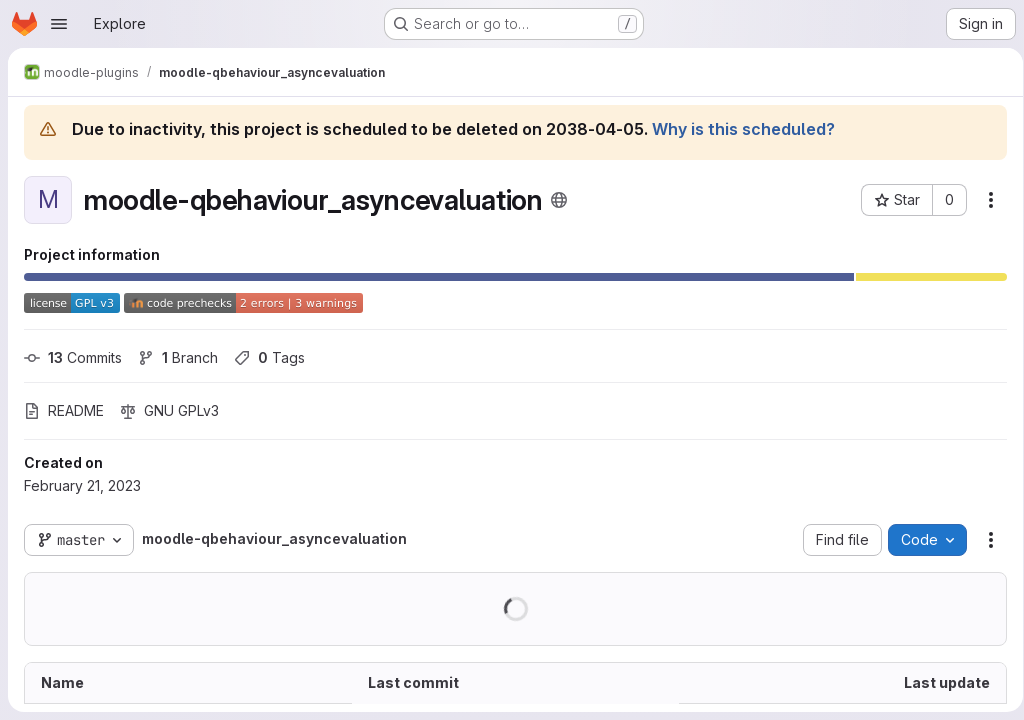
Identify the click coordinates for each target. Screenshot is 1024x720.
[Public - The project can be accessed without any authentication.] (559, 200)
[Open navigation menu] (59, 24)
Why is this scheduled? (743, 129)
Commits (73, 357)
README (64, 410)
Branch (178, 357)
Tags (269, 357)
